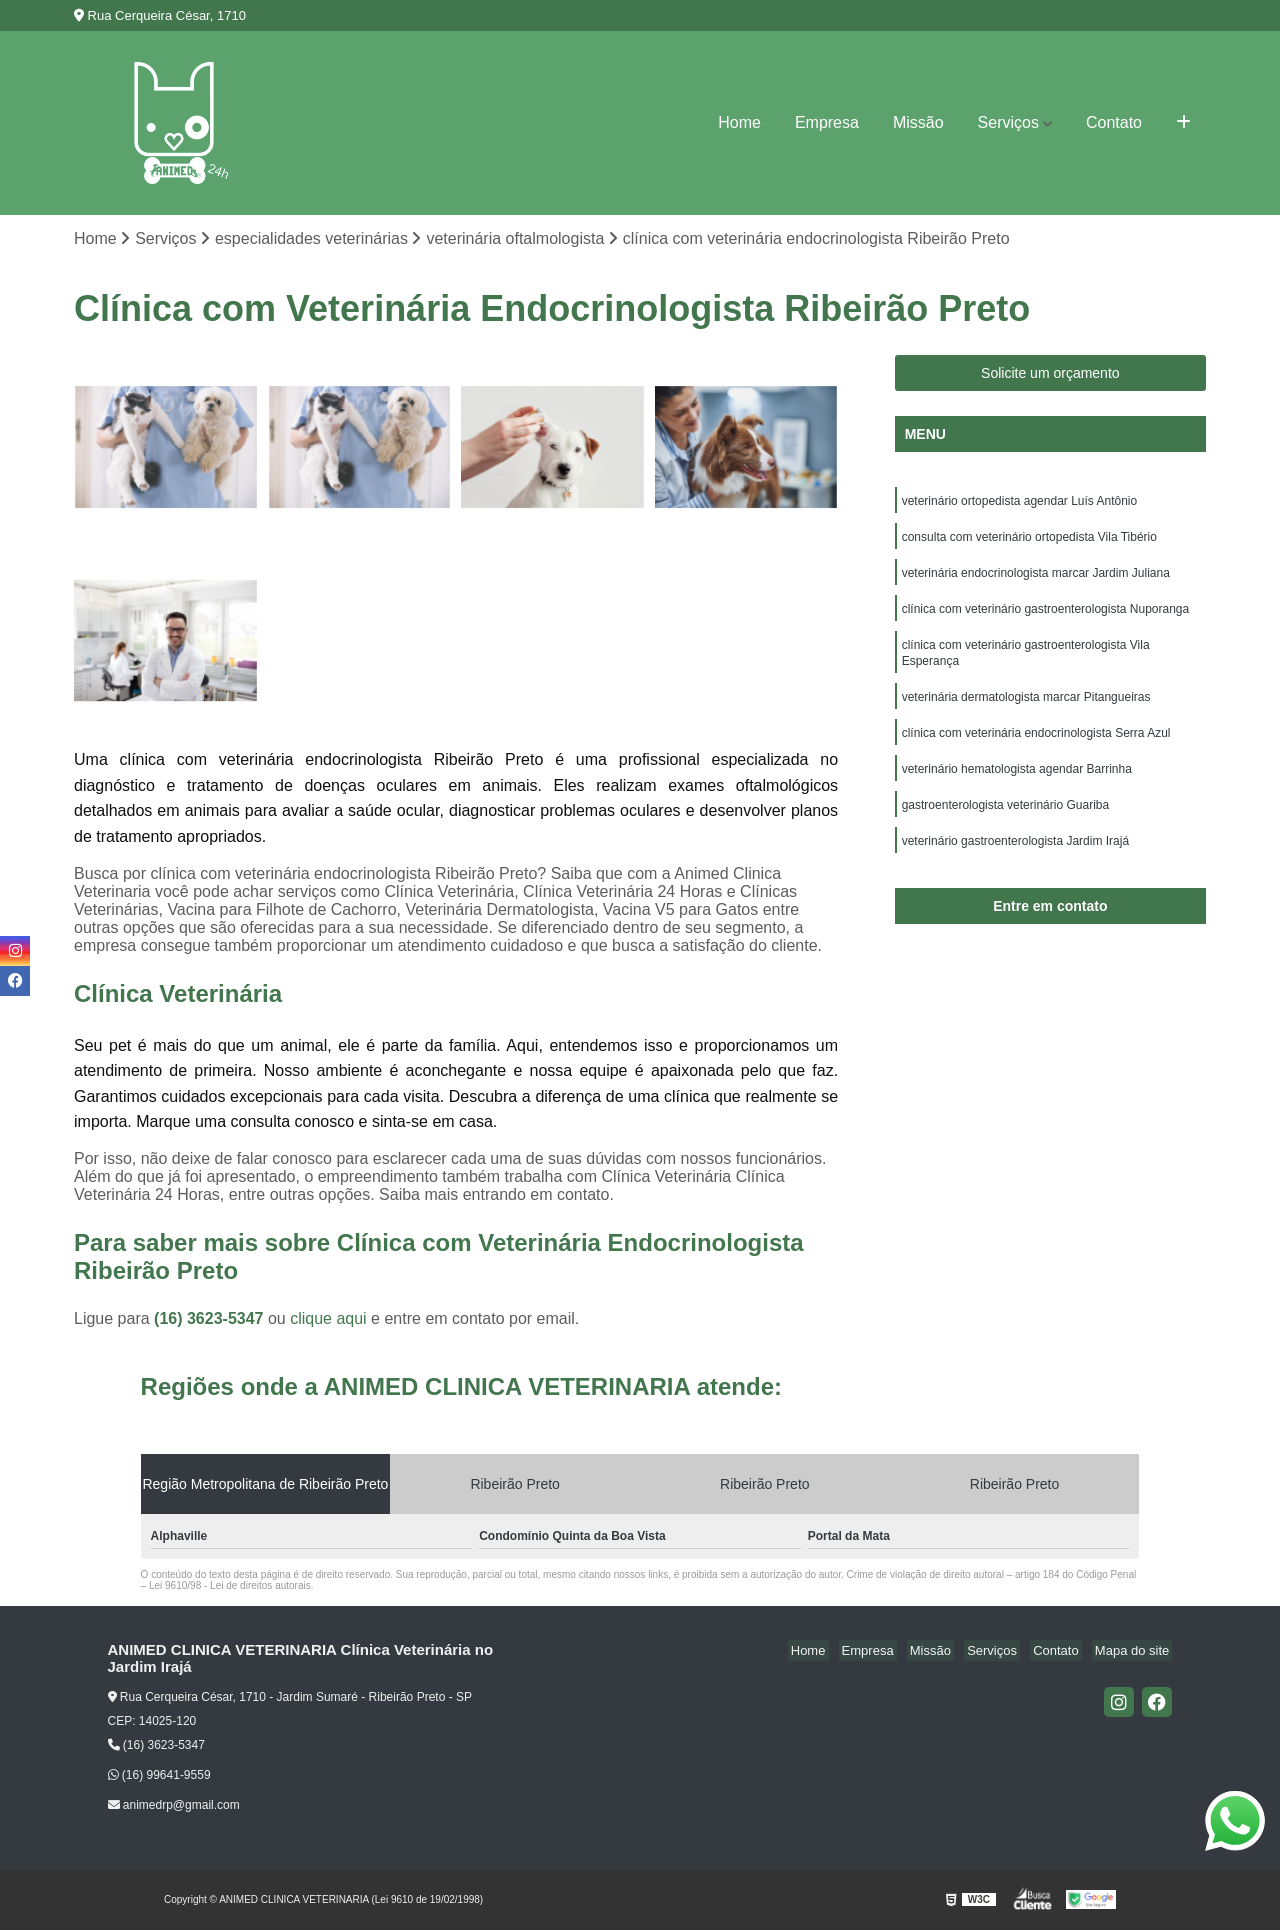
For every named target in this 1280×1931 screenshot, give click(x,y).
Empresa (827, 122)
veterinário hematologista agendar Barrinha (1017, 788)
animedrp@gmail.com (174, 1807)
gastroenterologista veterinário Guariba (1005, 826)
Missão (918, 122)
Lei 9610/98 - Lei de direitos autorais (230, 1587)
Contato (1114, 122)
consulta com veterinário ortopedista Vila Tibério (1029, 542)
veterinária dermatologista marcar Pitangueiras (1026, 712)
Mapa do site (1135, 1652)
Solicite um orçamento (1050, 375)
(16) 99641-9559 (159, 1777)
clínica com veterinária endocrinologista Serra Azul (1036, 750)
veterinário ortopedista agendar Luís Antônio (1020, 504)
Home (739, 122)
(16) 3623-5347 (211, 1320)
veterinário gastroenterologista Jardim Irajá (1015, 864)
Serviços (1008, 122)
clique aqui (328, 1320)
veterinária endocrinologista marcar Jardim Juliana (1036, 580)
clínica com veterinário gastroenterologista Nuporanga (1046, 618)
